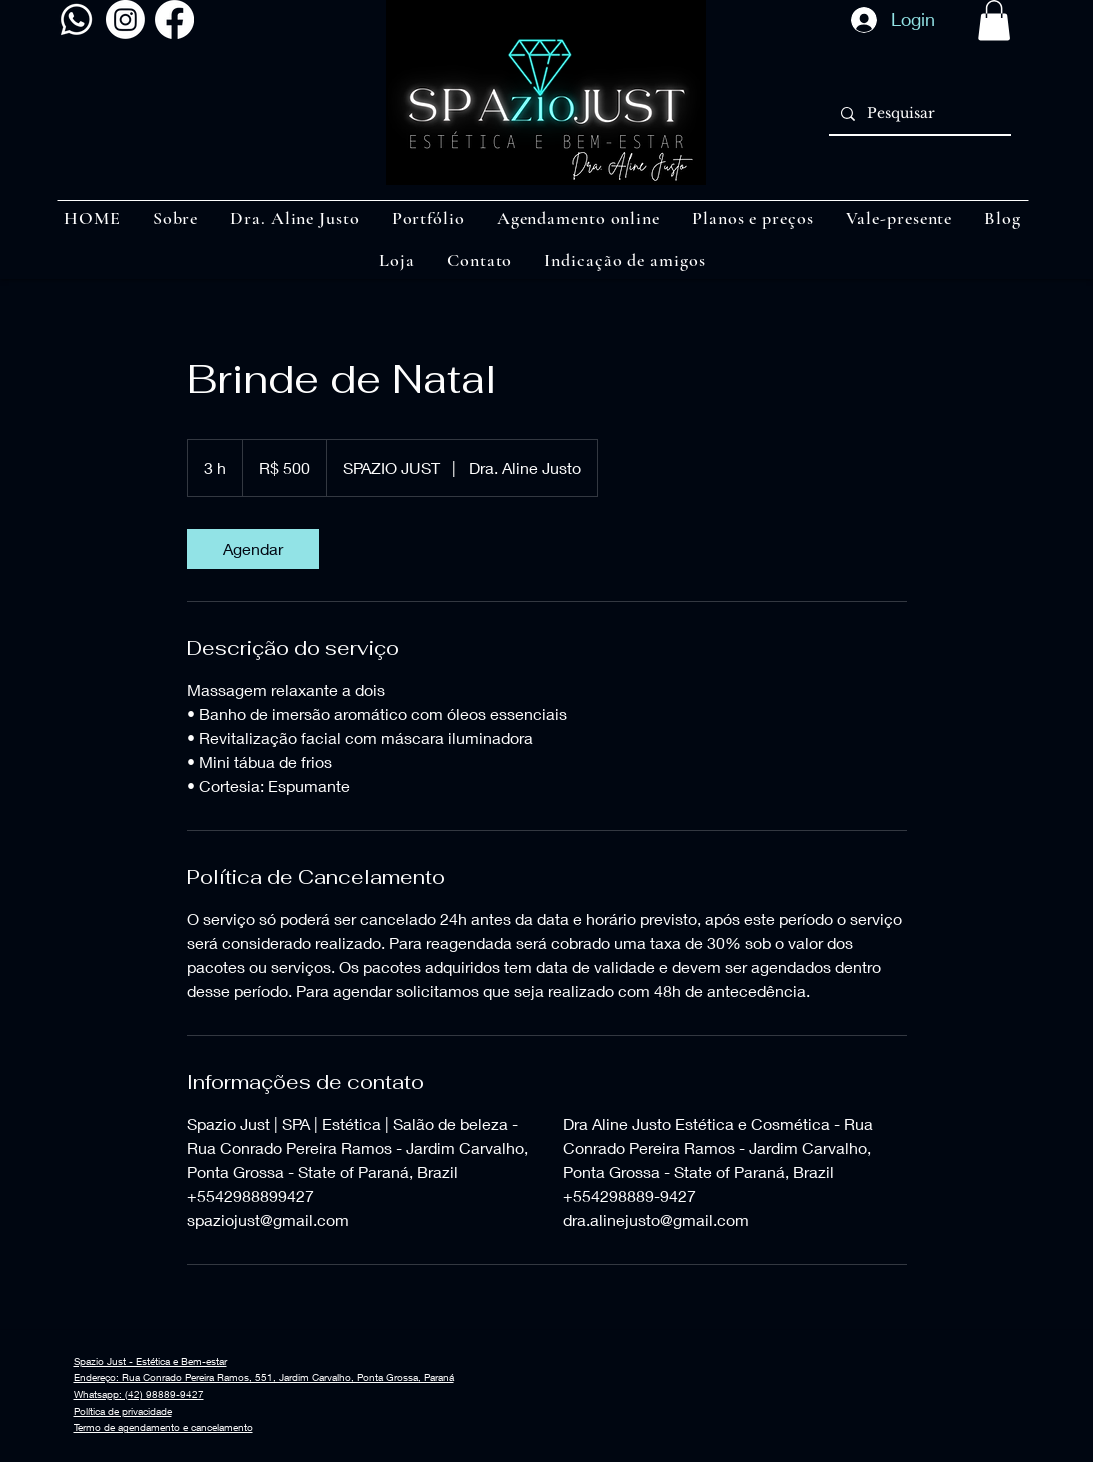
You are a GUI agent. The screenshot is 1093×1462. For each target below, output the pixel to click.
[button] (994, 20)
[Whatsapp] (76, 19)
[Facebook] (174, 19)
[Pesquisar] (918, 114)
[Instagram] (125, 19)
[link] (253, 549)
